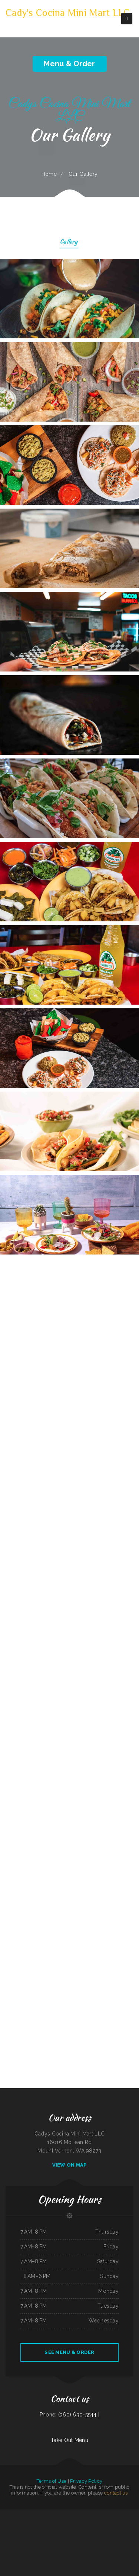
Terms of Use (51, 2481)
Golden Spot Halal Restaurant (85, 2547)
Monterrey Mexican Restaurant (51, 2513)
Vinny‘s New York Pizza (105, 2513)
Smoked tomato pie (122, 2530)
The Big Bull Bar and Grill (78, 2513)
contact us (116, 2493)
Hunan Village (17, 2513)
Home (49, 174)
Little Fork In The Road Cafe (78, 2530)
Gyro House (12, 2530)
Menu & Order (69, 63)
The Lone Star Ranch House (36, 2513)
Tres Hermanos (54, 2530)
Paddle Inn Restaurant (112, 2530)
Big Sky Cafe (88, 2513)
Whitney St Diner (45, 2530)
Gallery (68, 242)
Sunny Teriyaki (89, 2530)
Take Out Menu (69, 2440)
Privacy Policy (86, 2481)
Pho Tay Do (3, 2513)
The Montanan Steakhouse (60, 2547)
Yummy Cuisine (95, 2513)
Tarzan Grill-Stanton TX (65, 2530)
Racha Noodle (10, 2513)
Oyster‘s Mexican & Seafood (99, 2530)
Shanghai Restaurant (72, 2547)
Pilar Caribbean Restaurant (65, 2513)
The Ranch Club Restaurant (126, 2513)
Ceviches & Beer (50, 2547)
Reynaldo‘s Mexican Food (21, 2530)
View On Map (69, 2165)
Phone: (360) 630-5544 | (69, 2415)
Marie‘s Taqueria (131, 2530)
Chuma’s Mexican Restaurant (34, 2530)
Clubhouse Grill (4, 2530)
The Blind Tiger (26, 2513)
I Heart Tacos (114, 2513)
